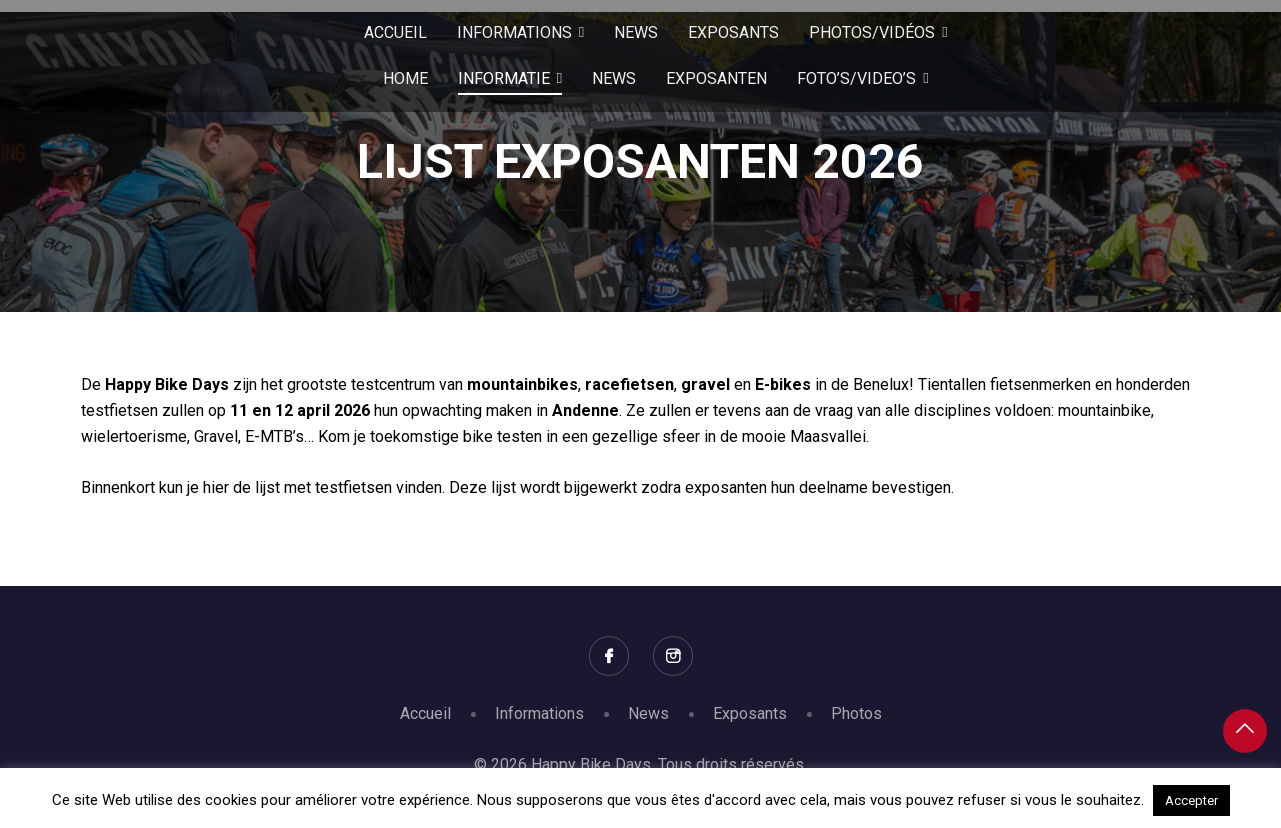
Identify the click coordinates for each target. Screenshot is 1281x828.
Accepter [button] (1191, 800)
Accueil (425, 713)
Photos (856, 713)
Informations (539, 713)
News (648, 713)
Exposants (750, 713)
